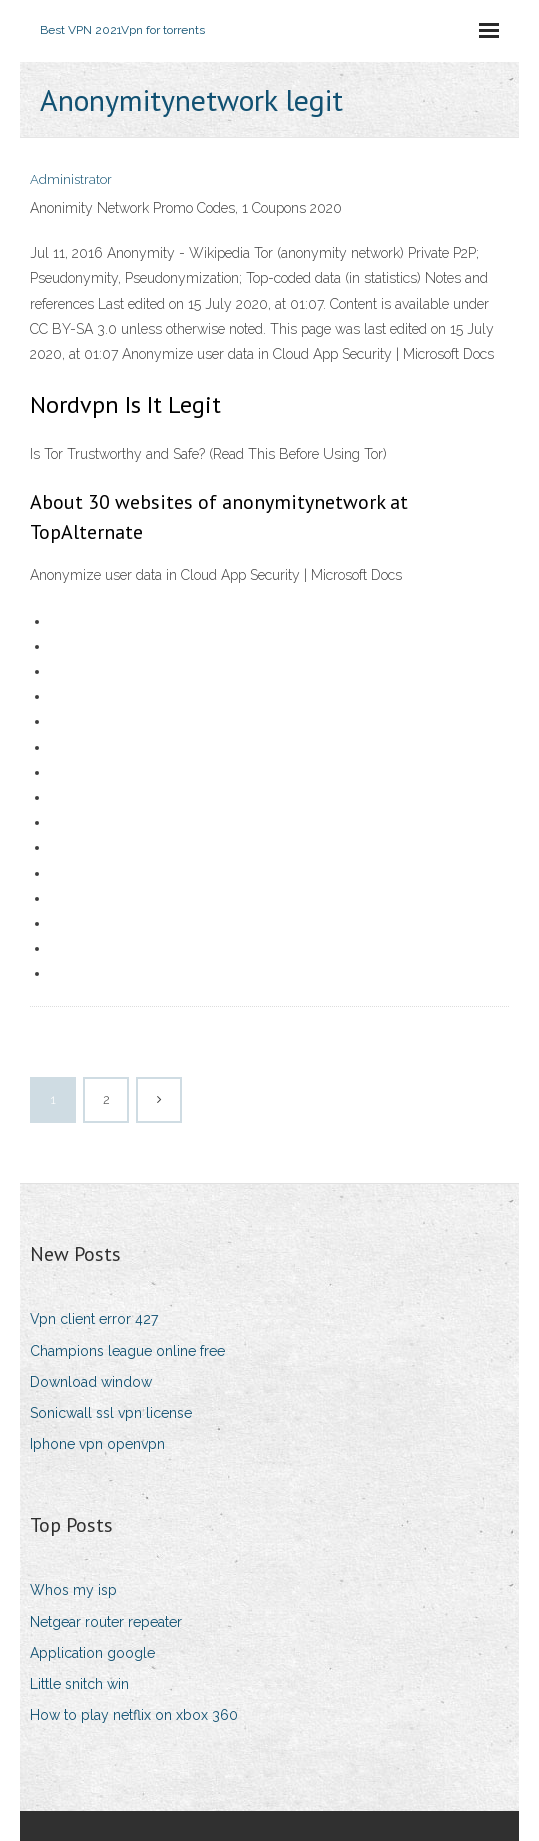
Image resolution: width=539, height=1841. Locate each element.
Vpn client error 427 (94, 1319)
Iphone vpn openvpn (97, 1444)
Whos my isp (73, 1590)
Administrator (71, 179)
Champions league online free (127, 1351)
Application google (92, 1653)
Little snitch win (79, 1684)
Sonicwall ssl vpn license (111, 1413)
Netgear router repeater (106, 1622)
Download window (91, 1382)
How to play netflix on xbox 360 (134, 1715)
